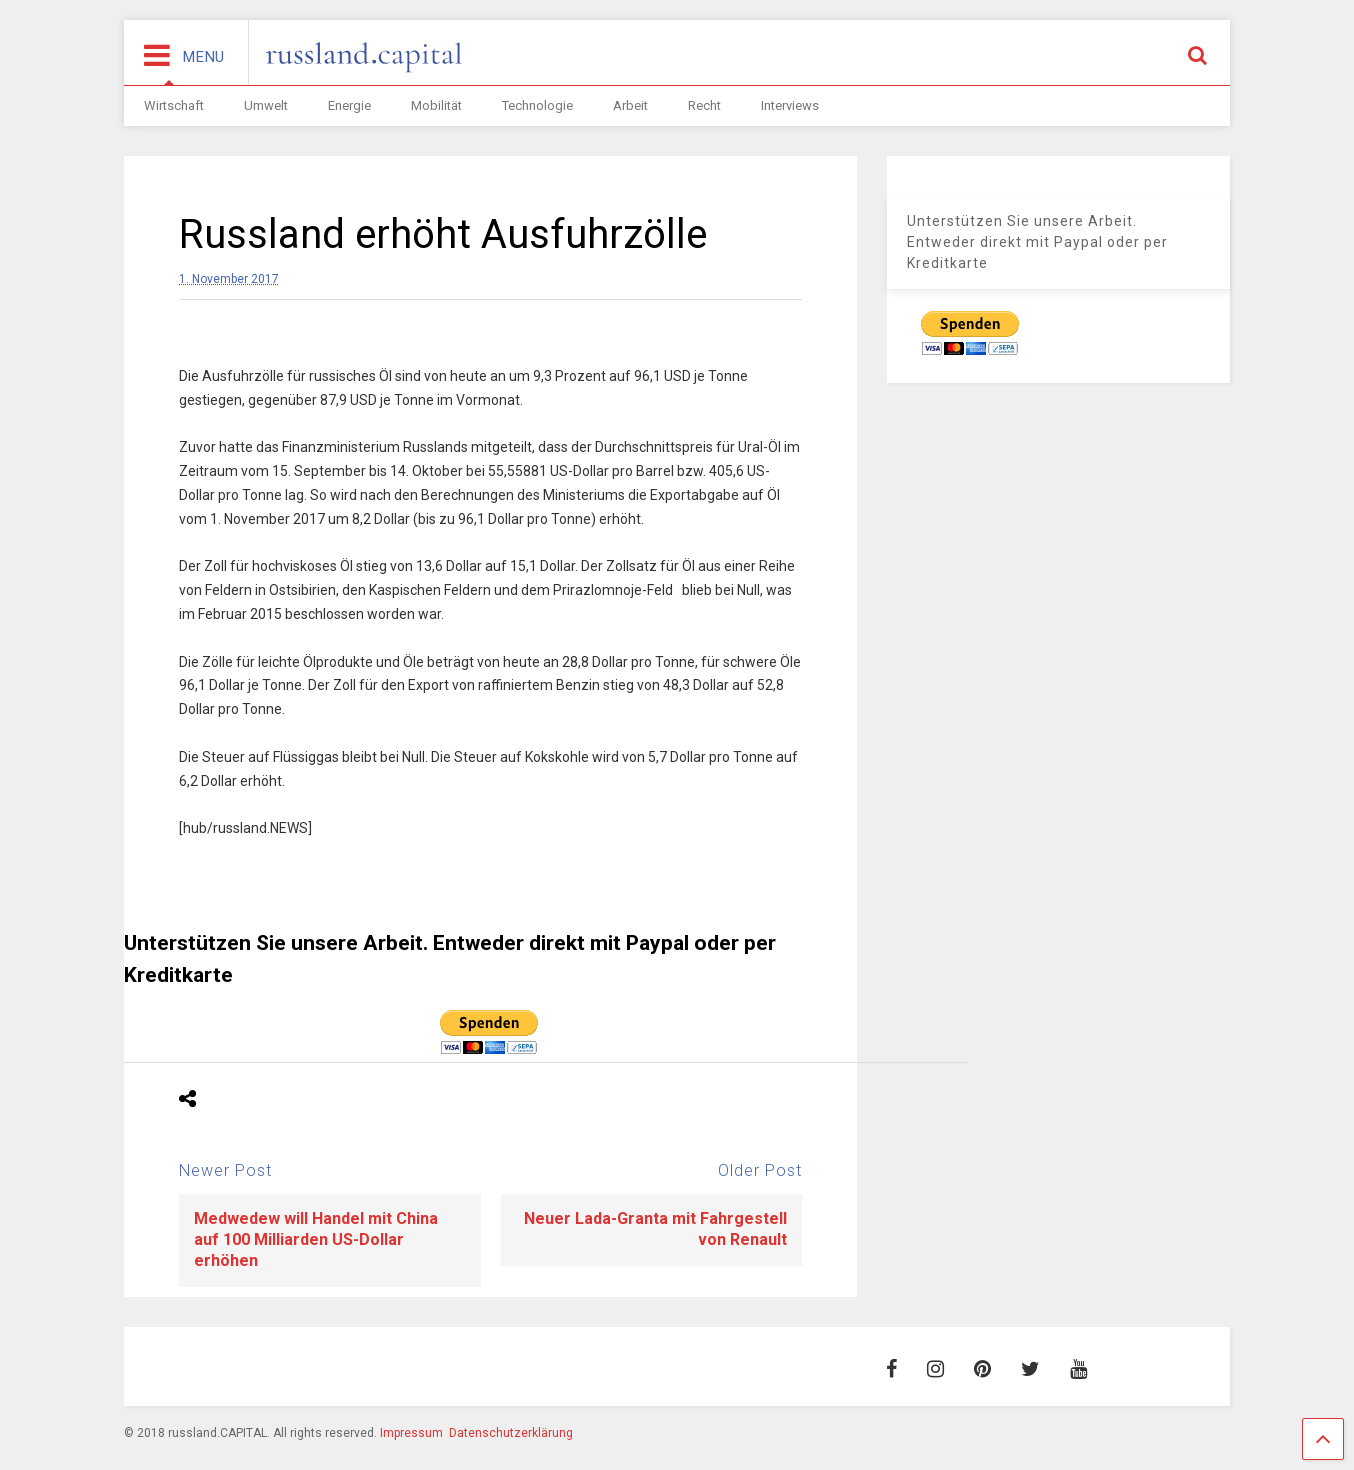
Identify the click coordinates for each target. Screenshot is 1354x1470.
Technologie (537, 105)
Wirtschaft (174, 105)
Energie (349, 105)
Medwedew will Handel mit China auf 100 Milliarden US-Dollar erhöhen (316, 1239)
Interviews (790, 105)
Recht (704, 105)
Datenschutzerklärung (511, 1433)
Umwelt (266, 105)
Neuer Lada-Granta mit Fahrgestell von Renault (655, 1229)
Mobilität (436, 105)
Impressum (411, 1433)
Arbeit (630, 105)
